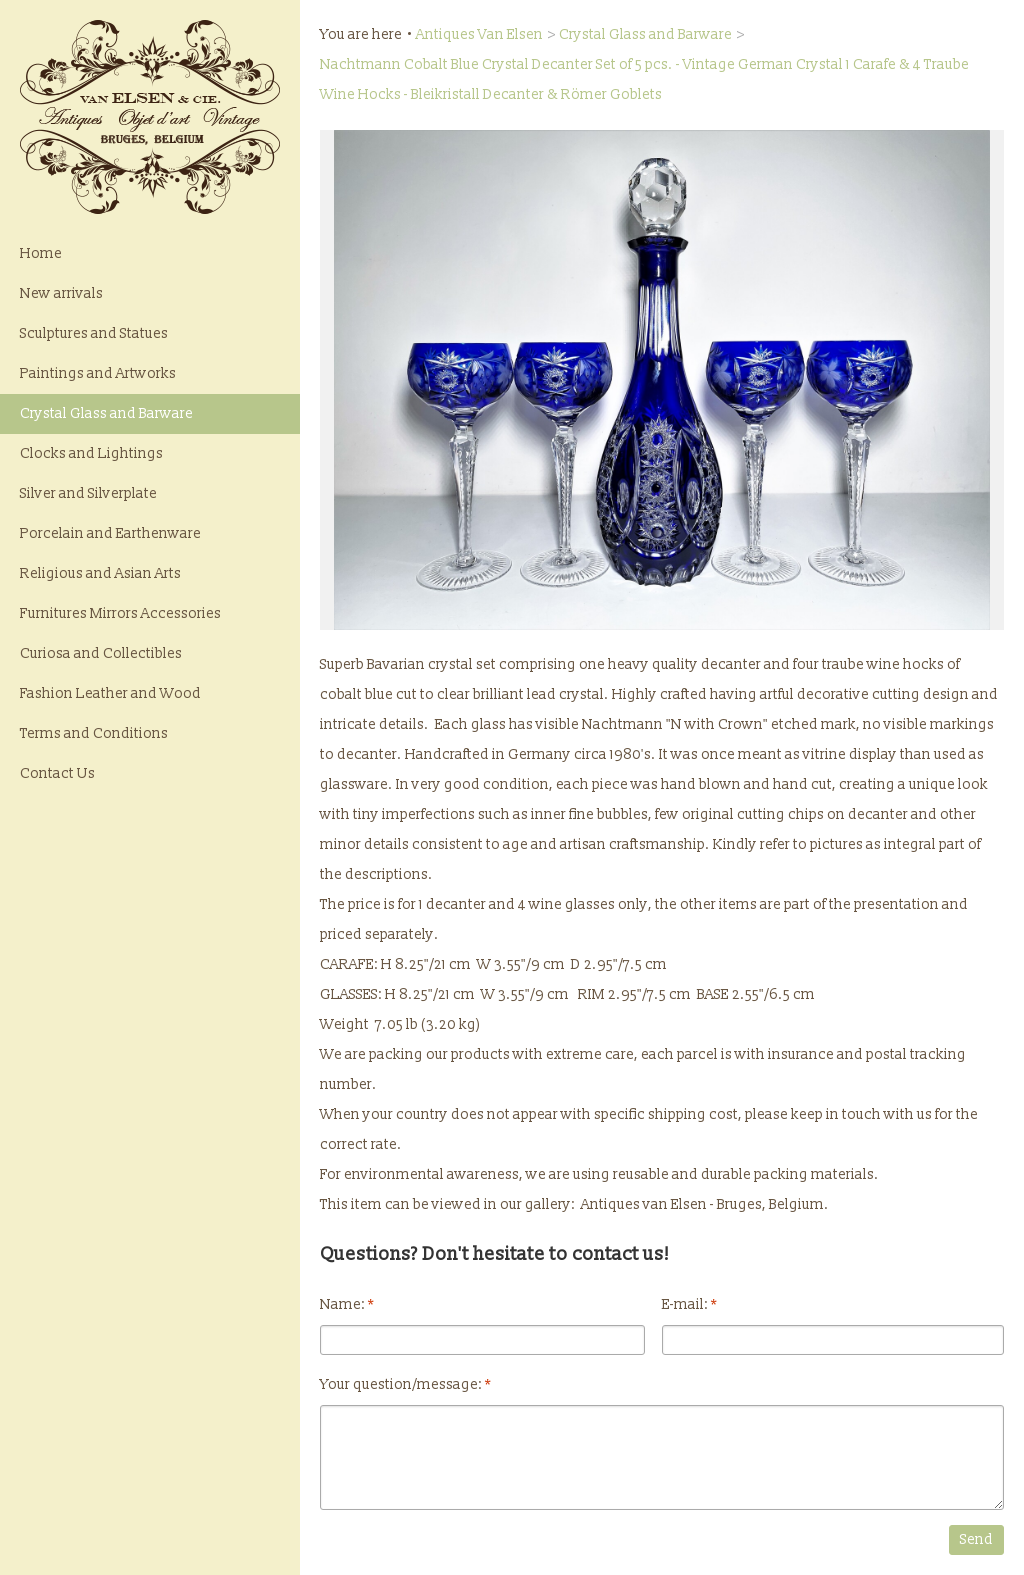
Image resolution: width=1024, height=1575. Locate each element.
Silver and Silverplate (88, 493)
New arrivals (61, 293)
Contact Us (57, 773)
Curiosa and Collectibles (101, 653)
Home (41, 253)
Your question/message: (405, 1384)
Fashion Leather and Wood (110, 693)
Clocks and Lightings (91, 453)
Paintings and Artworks (98, 373)
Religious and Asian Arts (100, 573)
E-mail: (689, 1304)
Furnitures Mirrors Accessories (120, 613)
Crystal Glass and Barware (106, 413)
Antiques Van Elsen (479, 34)
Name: (347, 1304)
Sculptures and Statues (94, 333)
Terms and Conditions (94, 733)
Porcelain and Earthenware (110, 533)
